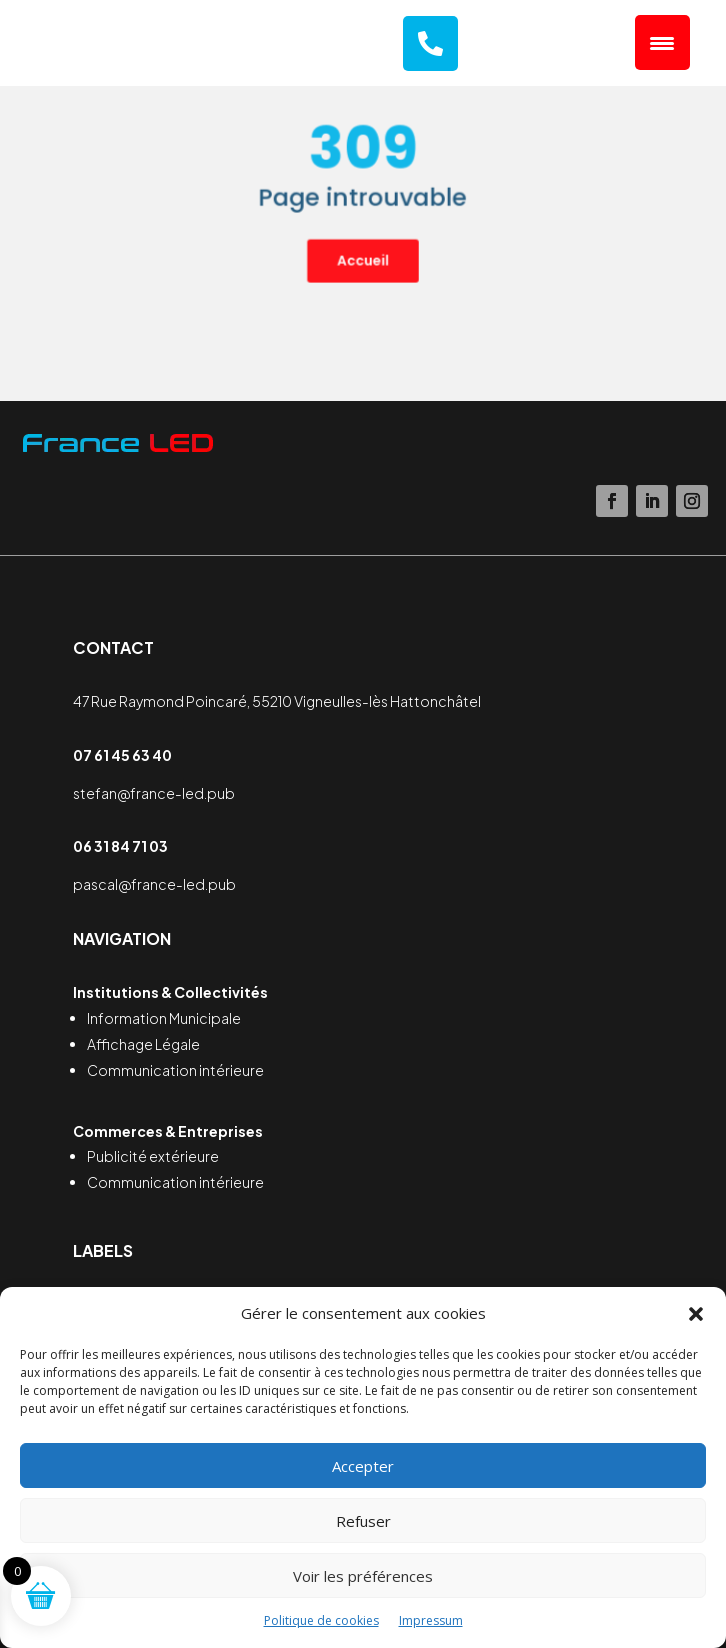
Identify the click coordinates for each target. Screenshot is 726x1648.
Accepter (363, 1466)
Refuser (363, 1521)
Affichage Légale (143, 1044)
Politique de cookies (321, 1620)
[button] (696, 1314)
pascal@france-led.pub (154, 884)
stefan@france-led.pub (154, 793)
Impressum (431, 1620)
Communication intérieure (175, 1070)
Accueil (363, 245)
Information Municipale (164, 1018)
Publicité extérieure (153, 1156)
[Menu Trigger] (662, 42)
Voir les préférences (363, 1576)
